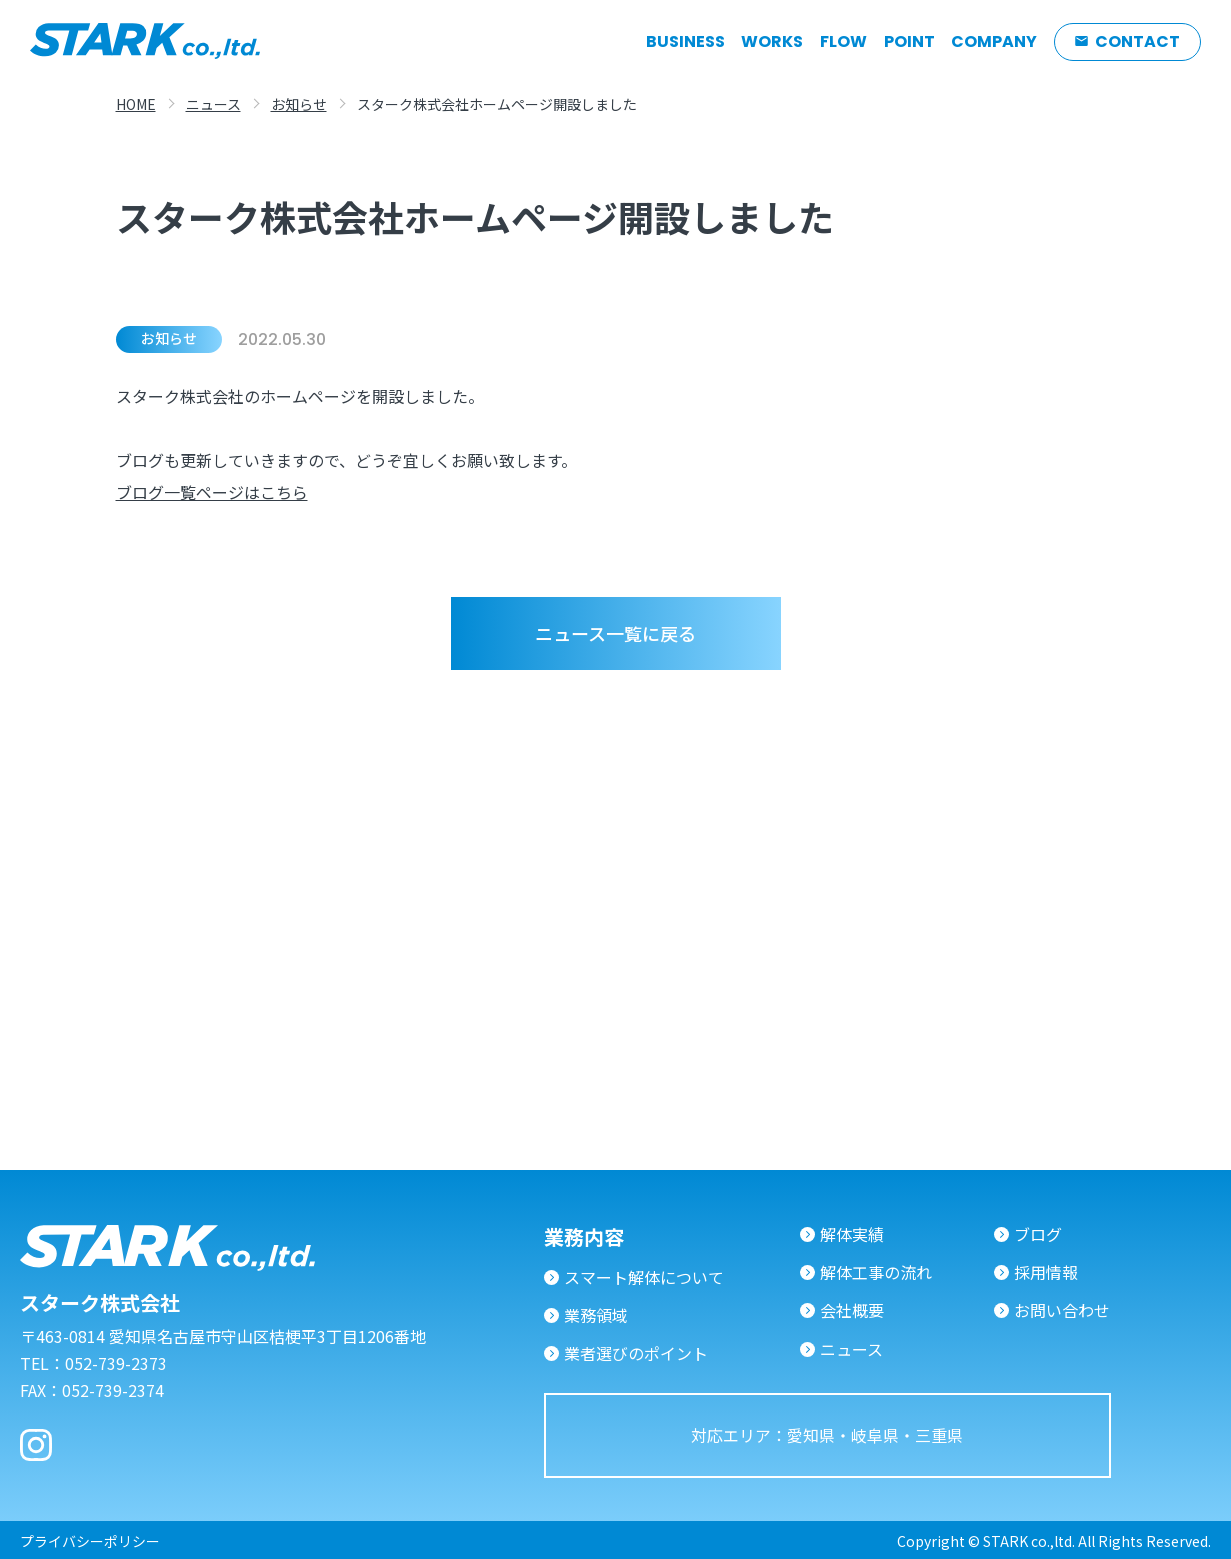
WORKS (772, 42)
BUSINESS (685, 42)
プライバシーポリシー (90, 1541)
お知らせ (299, 104)
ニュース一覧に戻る (615, 633)
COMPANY (994, 42)
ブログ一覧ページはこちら (212, 497)
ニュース (213, 104)
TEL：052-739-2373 (93, 1363)
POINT (909, 42)
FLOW (843, 42)
